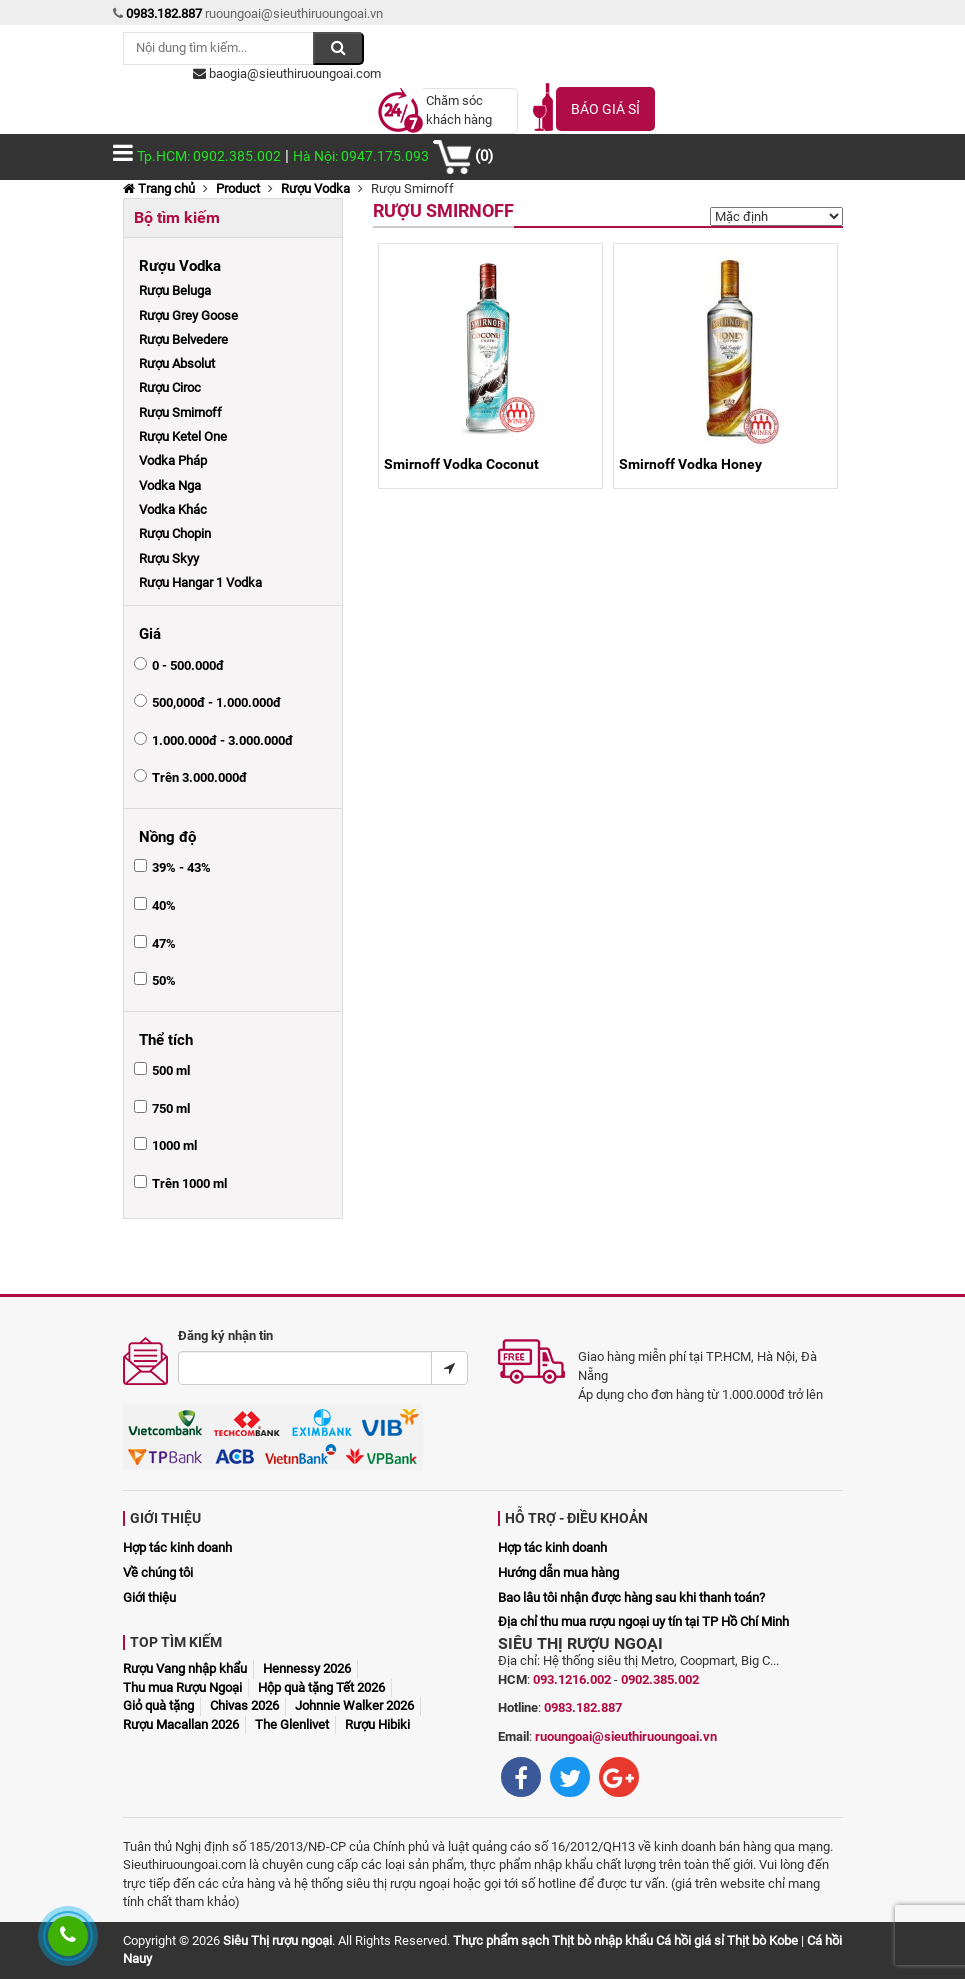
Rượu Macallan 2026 (181, 1724)
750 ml (171, 1108)
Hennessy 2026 (307, 1668)
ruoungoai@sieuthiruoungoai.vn (626, 1736)
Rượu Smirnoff (180, 412)
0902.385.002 (660, 1679)
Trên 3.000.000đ (199, 777)
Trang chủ (159, 188)
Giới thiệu (149, 1597)
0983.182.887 (583, 1707)
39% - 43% (181, 867)
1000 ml (174, 1145)
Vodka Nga (170, 485)
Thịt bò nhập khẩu (602, 1940)
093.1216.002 (572, 1679)
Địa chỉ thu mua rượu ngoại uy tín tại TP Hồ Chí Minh (643, 1621)
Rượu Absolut (177, 363)
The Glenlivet (292, 1724)
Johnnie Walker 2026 (354, 1705)
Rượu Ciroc (170, 387)
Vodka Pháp (173, 460)
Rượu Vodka (315, 188)
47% (164, 943)
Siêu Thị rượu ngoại (277, 1940)
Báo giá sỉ (605, 109)
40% (164, 905)
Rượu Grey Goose (188, 315)
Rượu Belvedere (183, 339)
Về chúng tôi (158, 1572)
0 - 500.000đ (188, 665)
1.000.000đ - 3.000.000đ (222, 740)
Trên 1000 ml (189, 1183)
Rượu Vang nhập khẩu (185, 1668)
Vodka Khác (173, 509)
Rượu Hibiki (377, 1724)
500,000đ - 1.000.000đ (216, 702)
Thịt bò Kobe (762, 1940)
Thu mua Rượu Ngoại (182, 1687)
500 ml (171, 1070)
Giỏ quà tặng (158, 1705)
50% (164, 980)
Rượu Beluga (175, 290)
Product (238, 188)
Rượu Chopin (175, 533)
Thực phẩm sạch (501, 1940)
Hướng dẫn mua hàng (558, 1572)
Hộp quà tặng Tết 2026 (321, 1687)
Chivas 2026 (244, 1705)
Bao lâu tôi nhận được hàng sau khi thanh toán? (631, 1597)
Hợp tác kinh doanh (177, 1547)
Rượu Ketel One (183, 436)
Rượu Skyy (169, 558)
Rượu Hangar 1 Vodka (200, 582)
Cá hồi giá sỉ (690, 1940)
